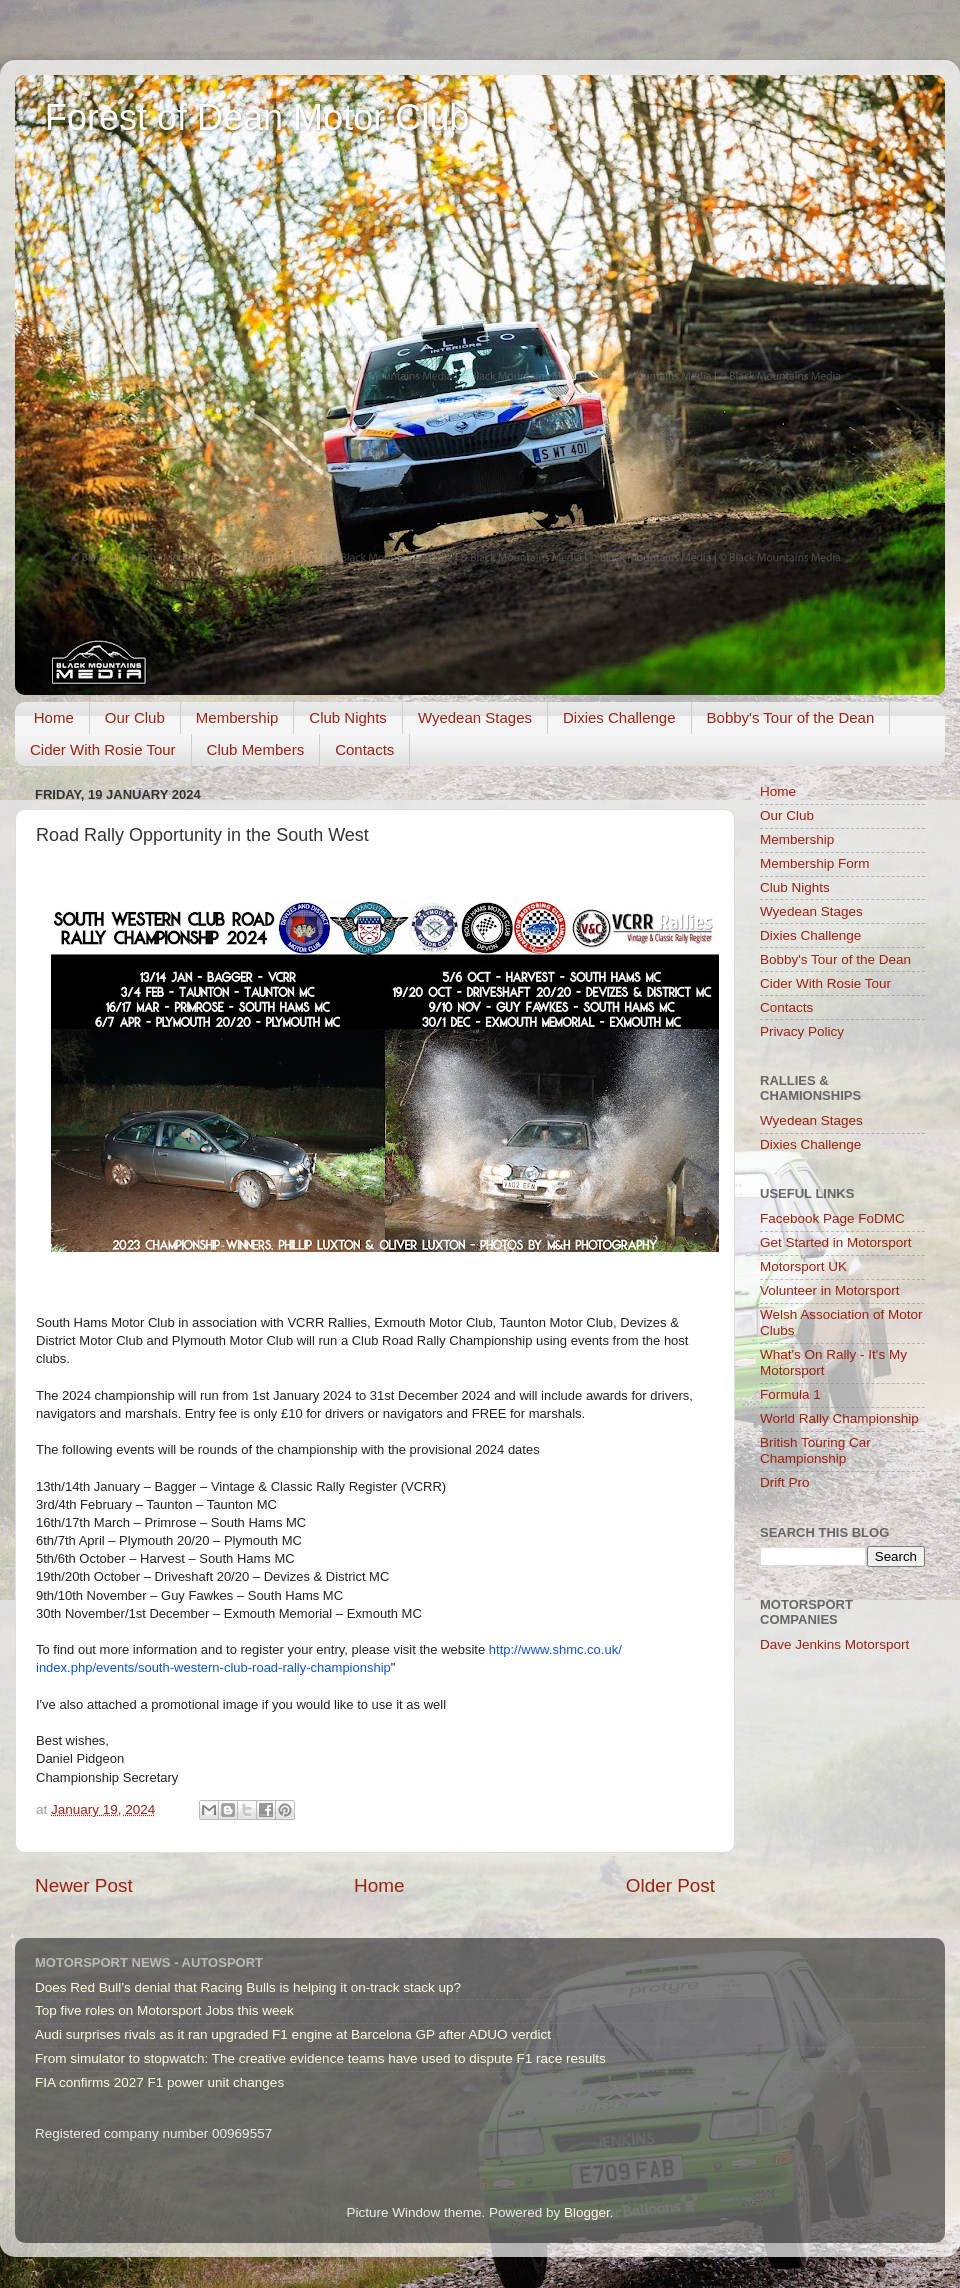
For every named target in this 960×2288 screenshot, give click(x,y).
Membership (237, 717)
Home (54, 717)
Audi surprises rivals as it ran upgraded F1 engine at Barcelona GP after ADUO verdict (293, 2034)
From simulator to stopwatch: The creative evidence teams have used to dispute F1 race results (320, 2058)
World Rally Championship (839, 1418)
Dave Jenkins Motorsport (834, 1644)
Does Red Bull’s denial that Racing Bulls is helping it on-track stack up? (248, 1987)
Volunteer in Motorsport (830, 1290)
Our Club (135, 717)
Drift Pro (785, 1482)
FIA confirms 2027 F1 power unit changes (159, 2082)
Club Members (256, 749)
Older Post (670, 1885)
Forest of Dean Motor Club (257, 117)
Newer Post (84, 1885)
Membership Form (815, 863)
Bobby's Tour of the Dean (791, 717)
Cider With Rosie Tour (103, 749)
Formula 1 (790, 1394)
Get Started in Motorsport (836, 1242)
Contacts (364, 749)
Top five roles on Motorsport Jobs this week (164, 2010)
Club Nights (348, 717)
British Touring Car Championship (815, 1450)
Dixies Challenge (619, 717)
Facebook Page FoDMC (832, 1218)
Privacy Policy (802, 1031)
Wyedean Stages (475, 717)
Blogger (587, 2212)
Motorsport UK (803, 1266)
